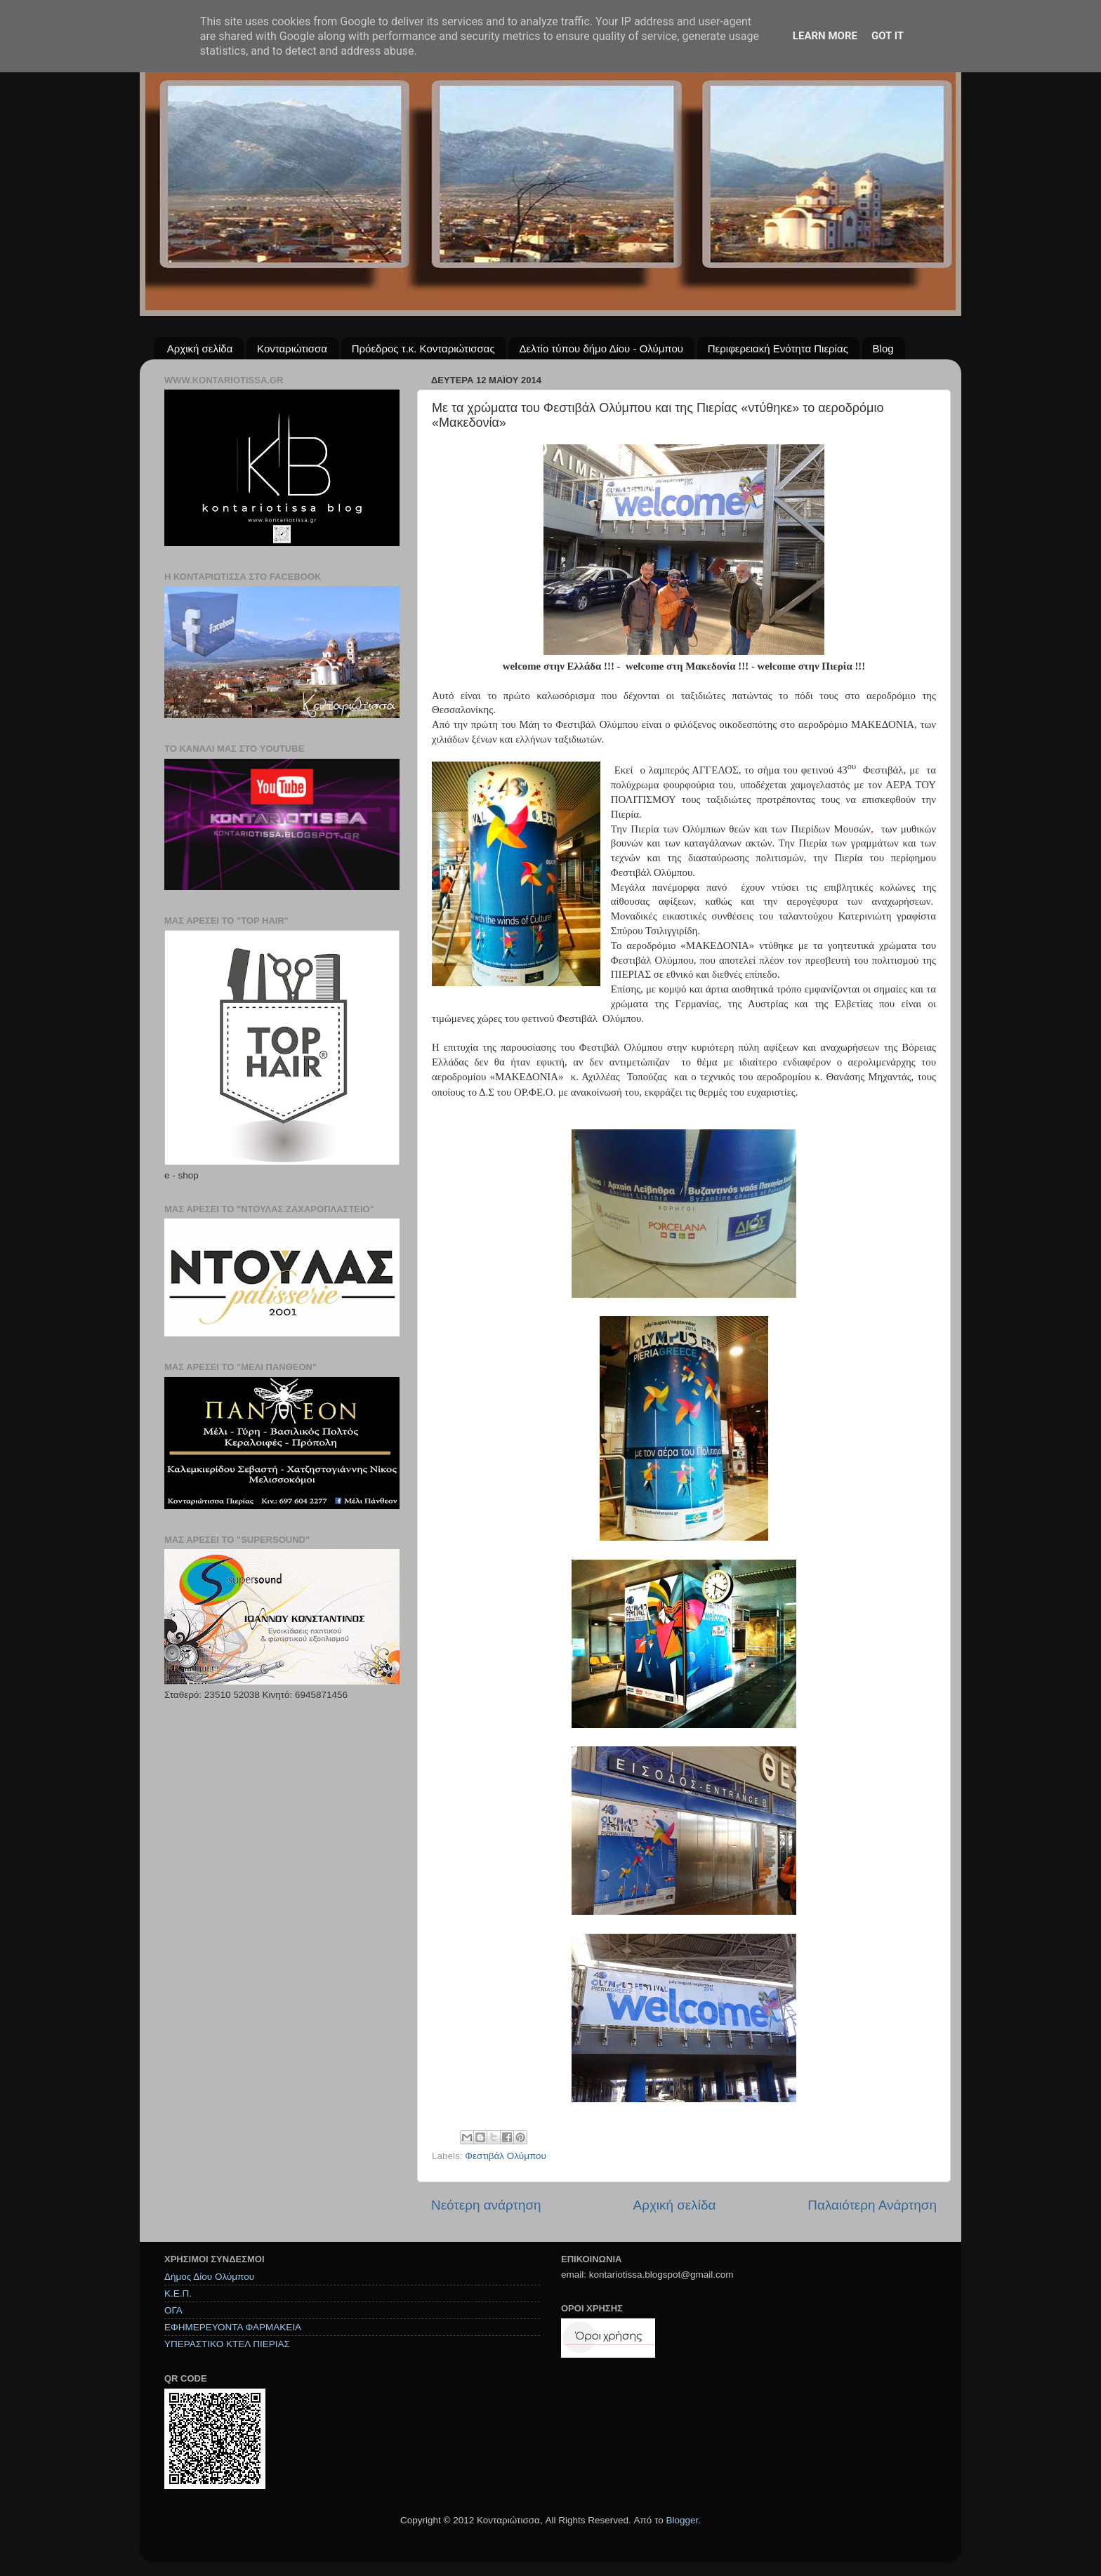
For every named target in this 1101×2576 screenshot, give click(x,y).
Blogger (682, 2520)
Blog (883, 348)
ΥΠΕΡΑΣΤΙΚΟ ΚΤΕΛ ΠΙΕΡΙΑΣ (227, 2344)
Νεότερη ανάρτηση (486, 2205)
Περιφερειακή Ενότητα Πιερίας (778, 348)
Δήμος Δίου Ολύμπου (209, 2276)
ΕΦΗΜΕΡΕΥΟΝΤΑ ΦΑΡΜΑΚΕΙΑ (232, 2327)
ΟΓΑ (173, 2310)
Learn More (825, 35)
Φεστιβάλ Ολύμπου (505, 2156)
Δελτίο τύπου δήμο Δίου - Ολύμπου (601, 348)
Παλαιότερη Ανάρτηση (872, 2205)
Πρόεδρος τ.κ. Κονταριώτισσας (423, 348)
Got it (887, 35)
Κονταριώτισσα (292, 348)
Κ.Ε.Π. (178, 2293)
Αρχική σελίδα (200, 348)
